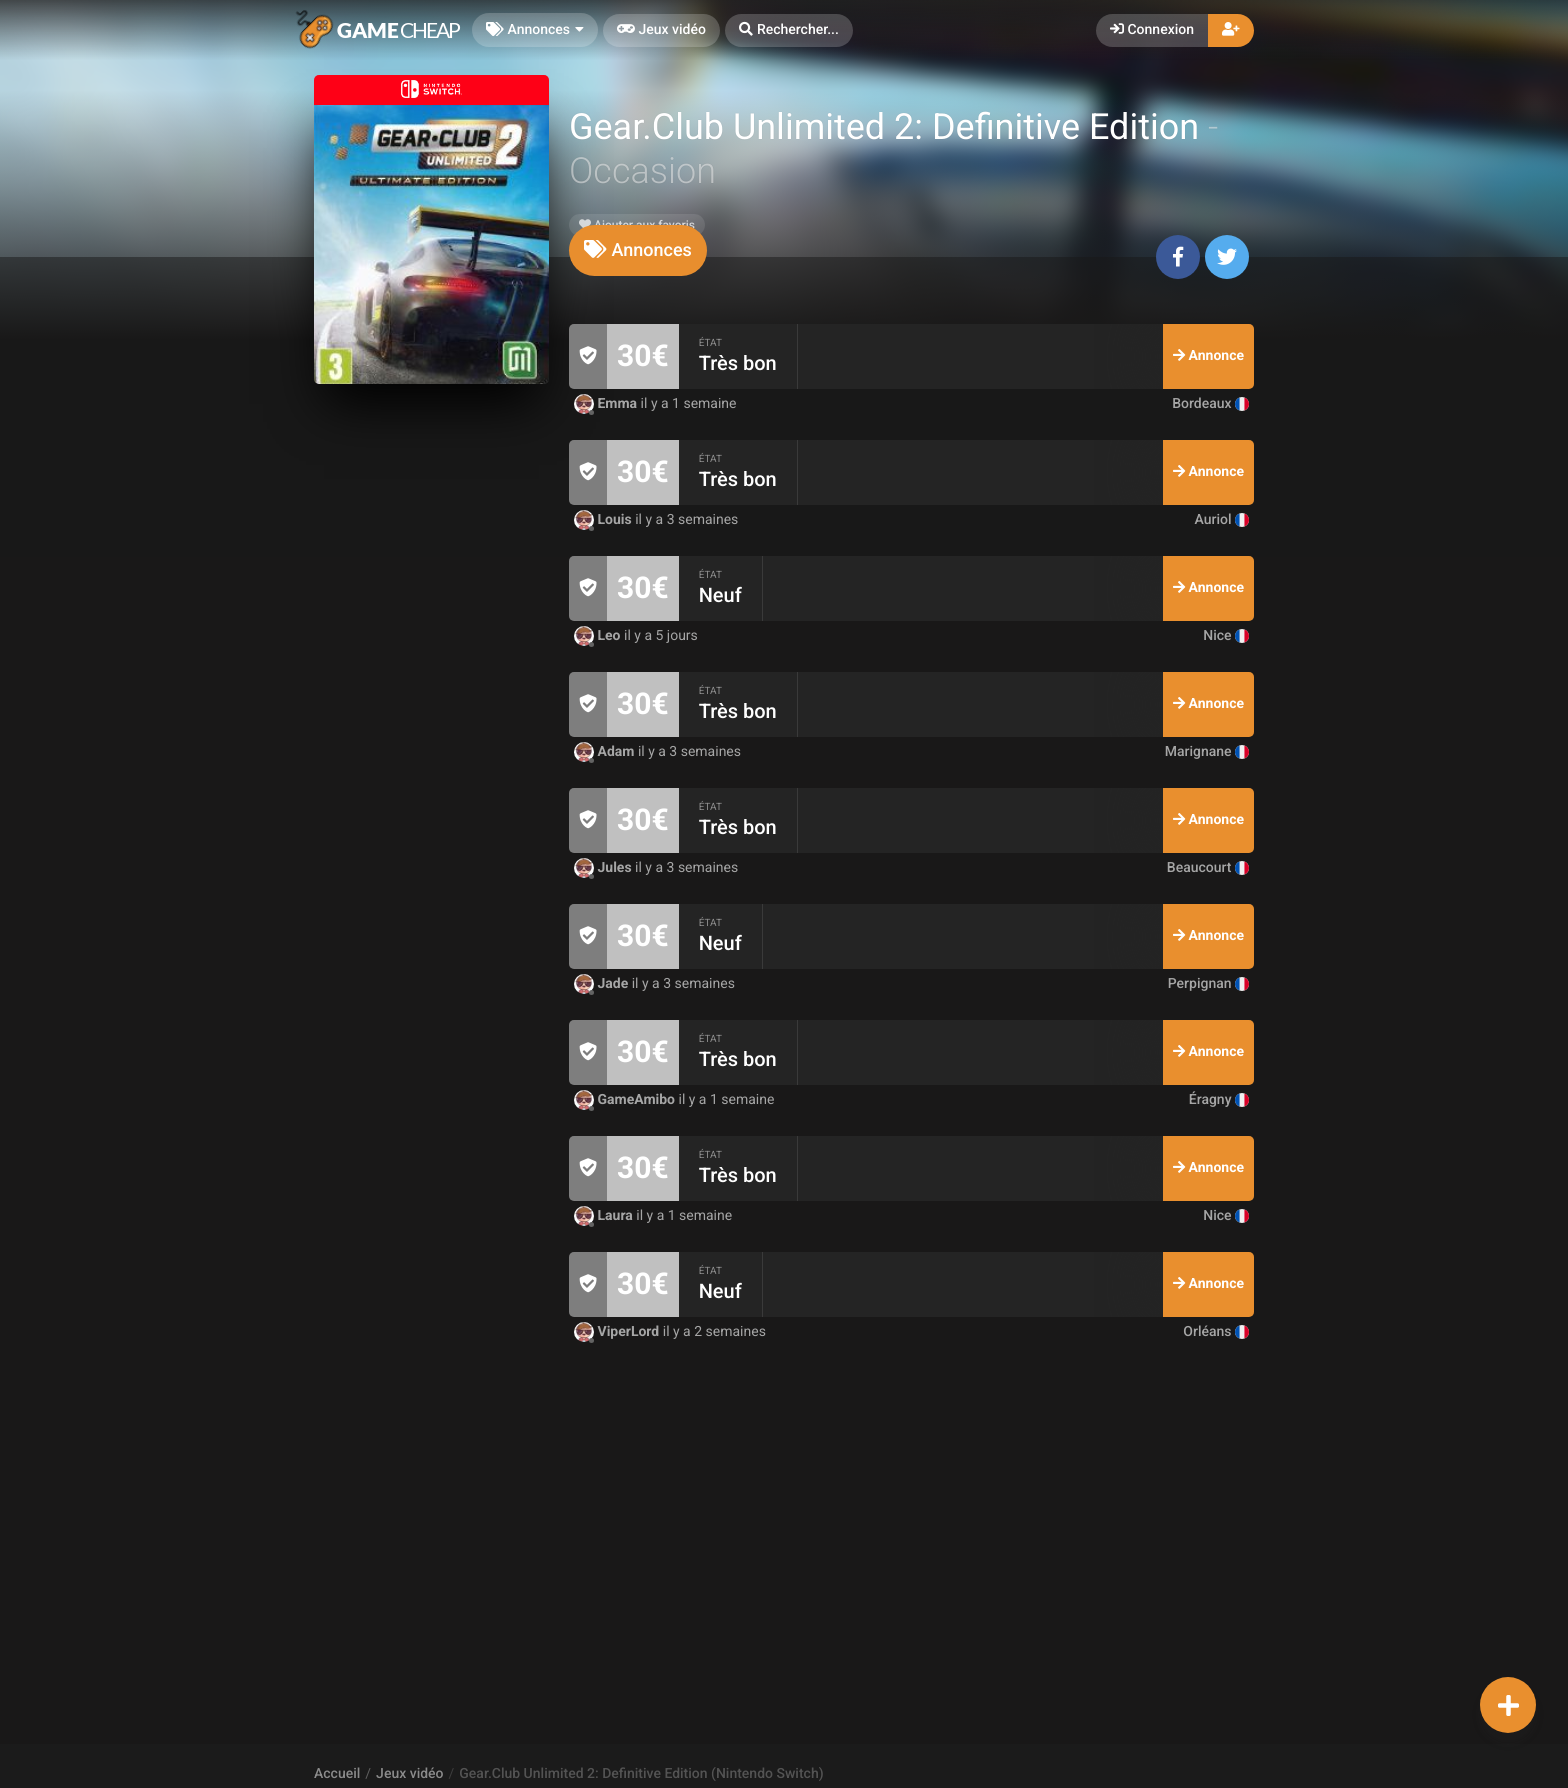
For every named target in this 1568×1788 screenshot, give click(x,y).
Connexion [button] (1152, 30)
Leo (599, 636)
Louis (604, 520)
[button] (789, 30)
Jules (604, 868)
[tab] (638, 250)
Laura (605, 1216)
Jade (603, 984)
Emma (607, 404)
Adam (606, 752)
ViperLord (618, 1332)
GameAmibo (626, 1100)
